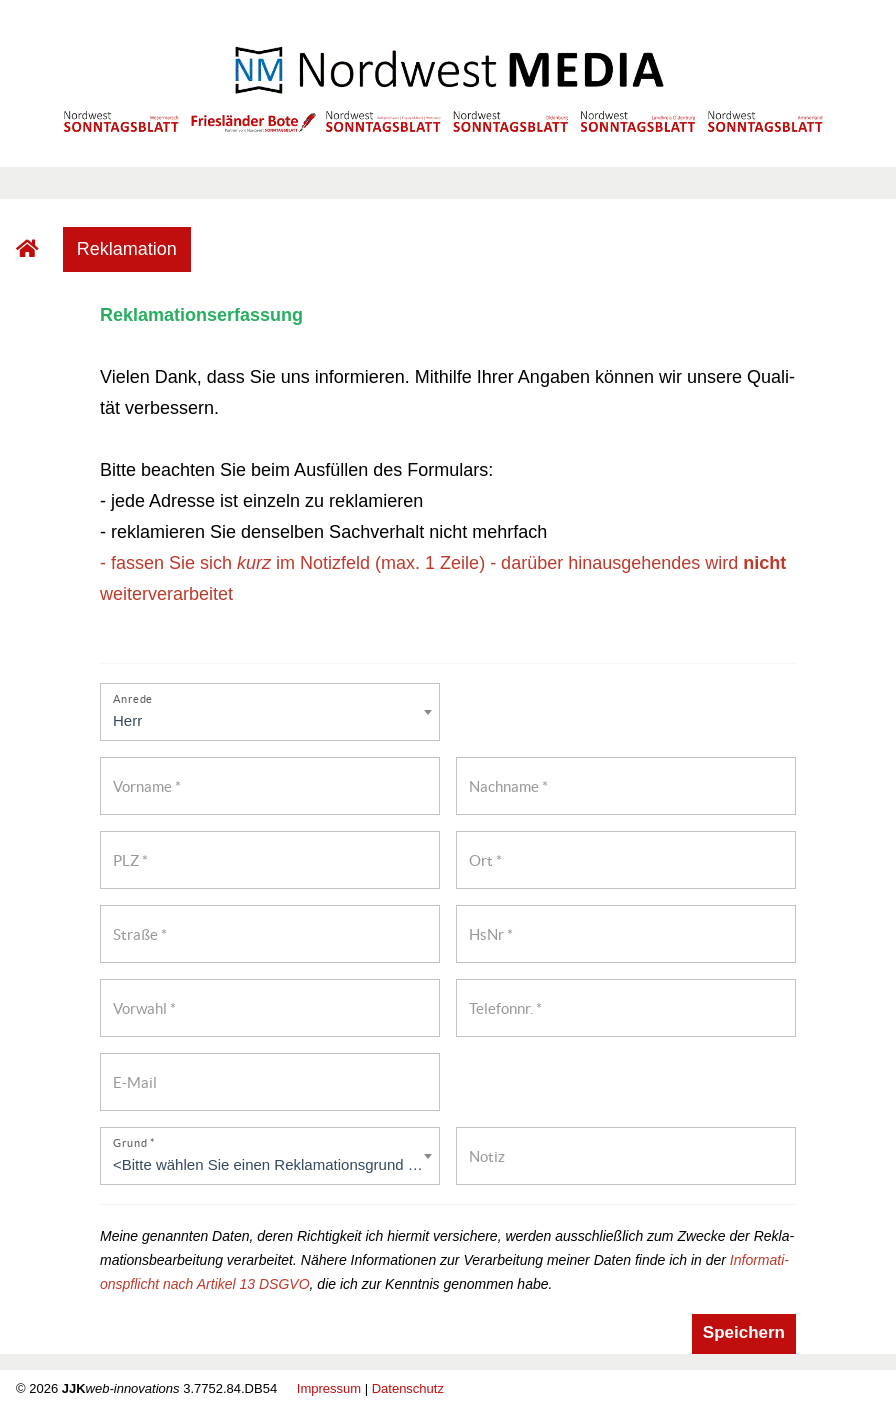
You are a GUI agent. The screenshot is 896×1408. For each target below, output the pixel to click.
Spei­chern (744, 1332)
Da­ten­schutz (408, 1388)
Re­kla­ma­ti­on (127, 249)
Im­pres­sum (329, 1388)
